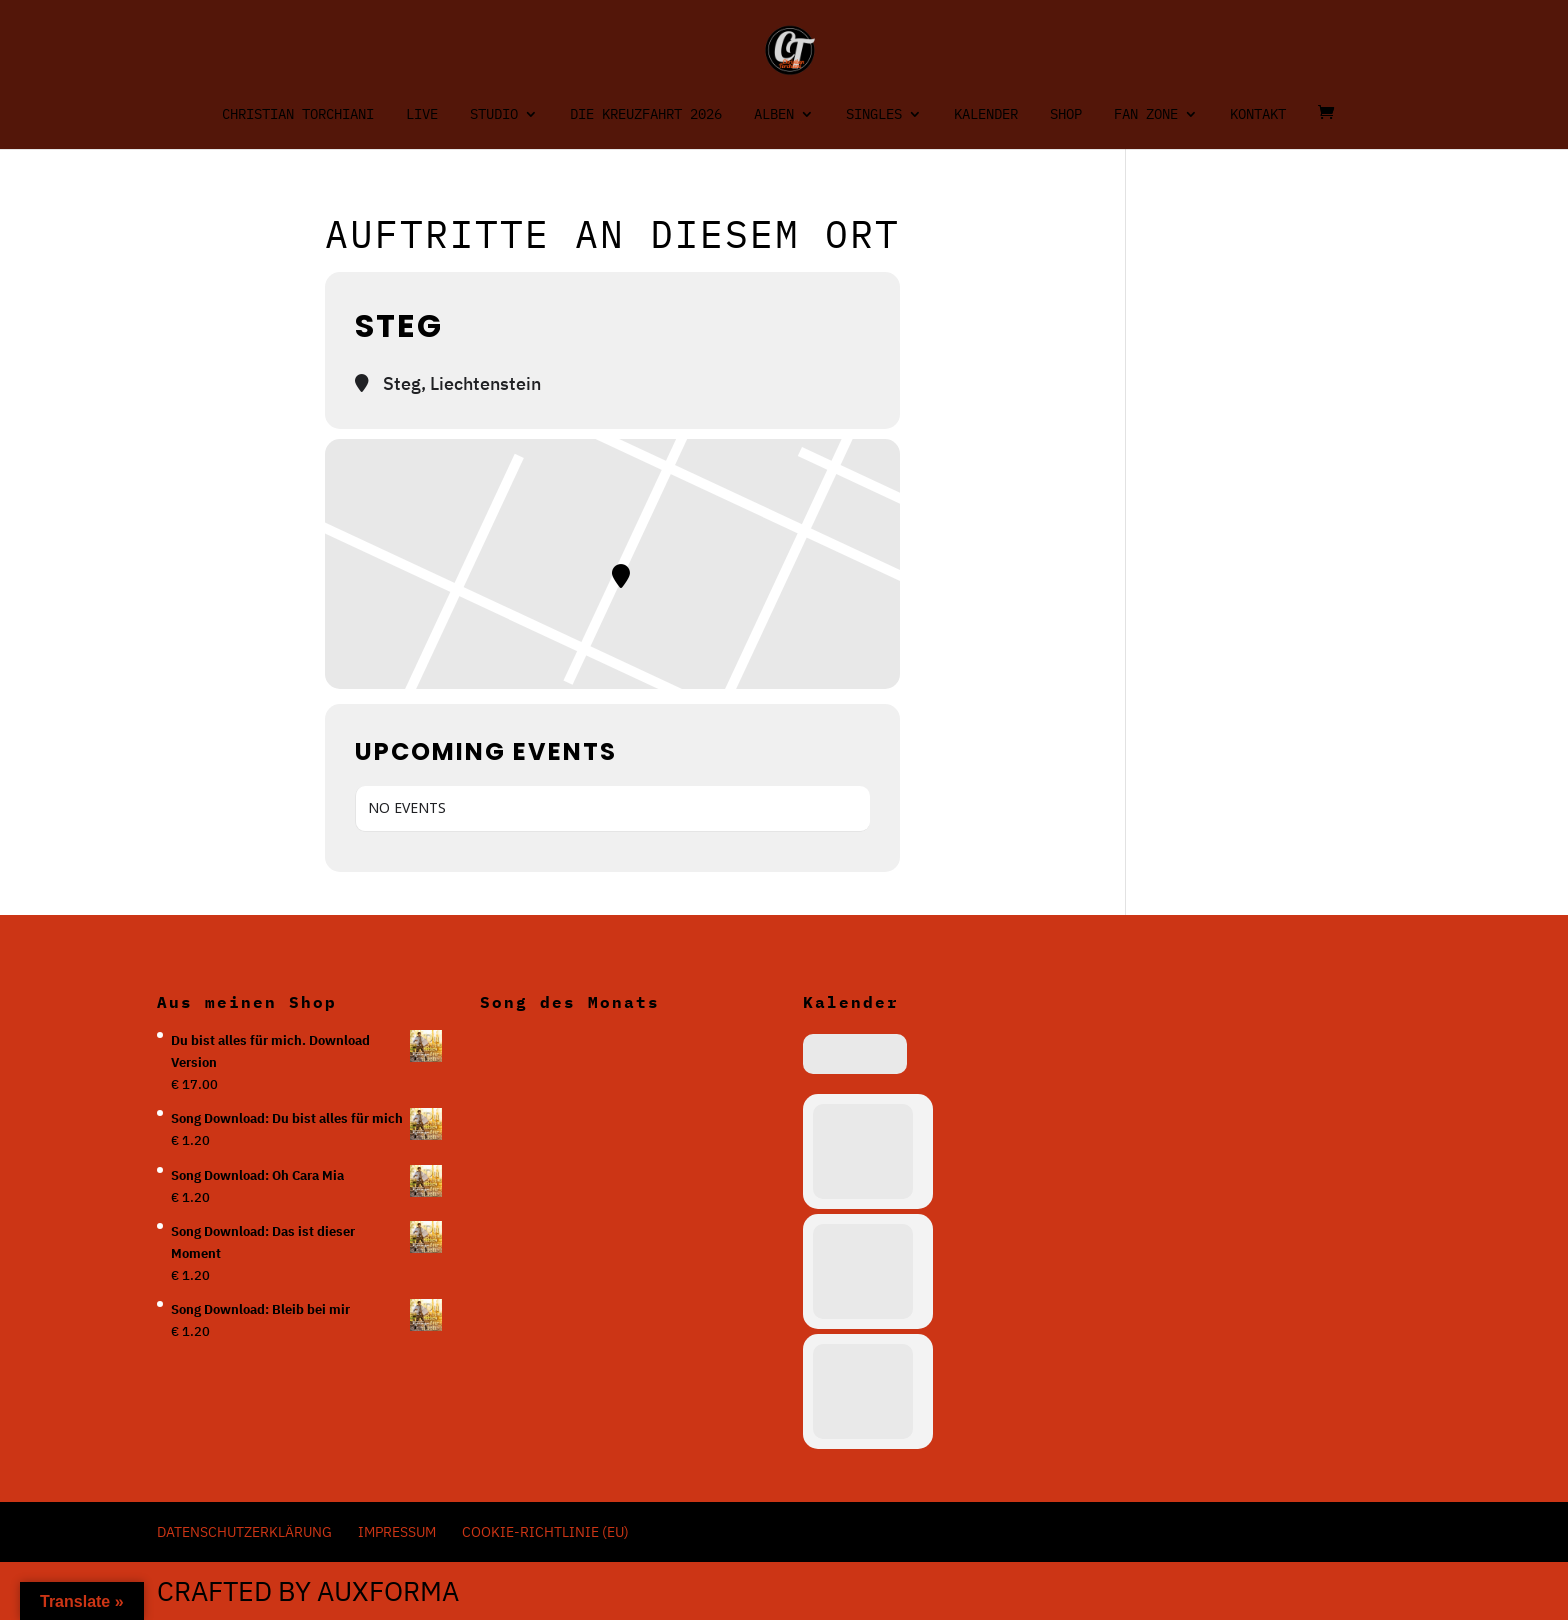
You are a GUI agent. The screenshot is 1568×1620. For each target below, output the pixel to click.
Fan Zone (1146, 115)
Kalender (986, 115)
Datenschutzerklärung (244, 1532)
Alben (774, 115)
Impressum (397, 1532)
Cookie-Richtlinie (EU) (545, 1532)
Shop (1066, 115)
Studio (494, 115)
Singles (874, 115)
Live (422, 115)
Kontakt (1258, 115)
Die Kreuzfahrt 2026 (646, 115)
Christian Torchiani (298, 115)
